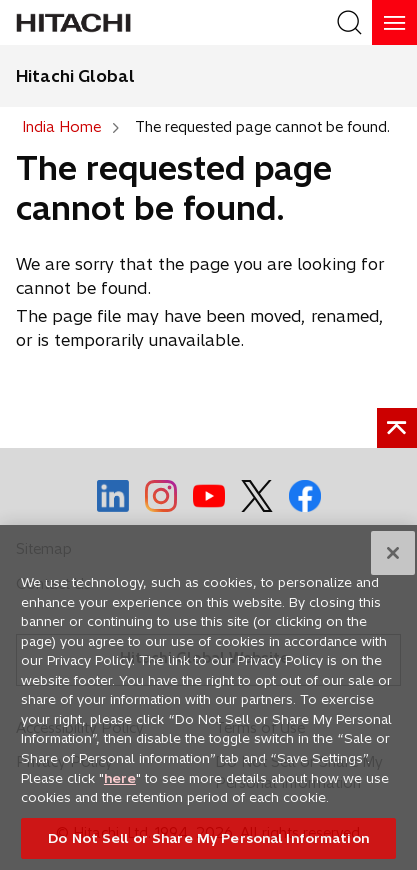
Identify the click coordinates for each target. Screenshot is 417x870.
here (120, 783)
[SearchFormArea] (349, 22)
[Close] (393, 559)
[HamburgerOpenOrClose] (394, 22)
